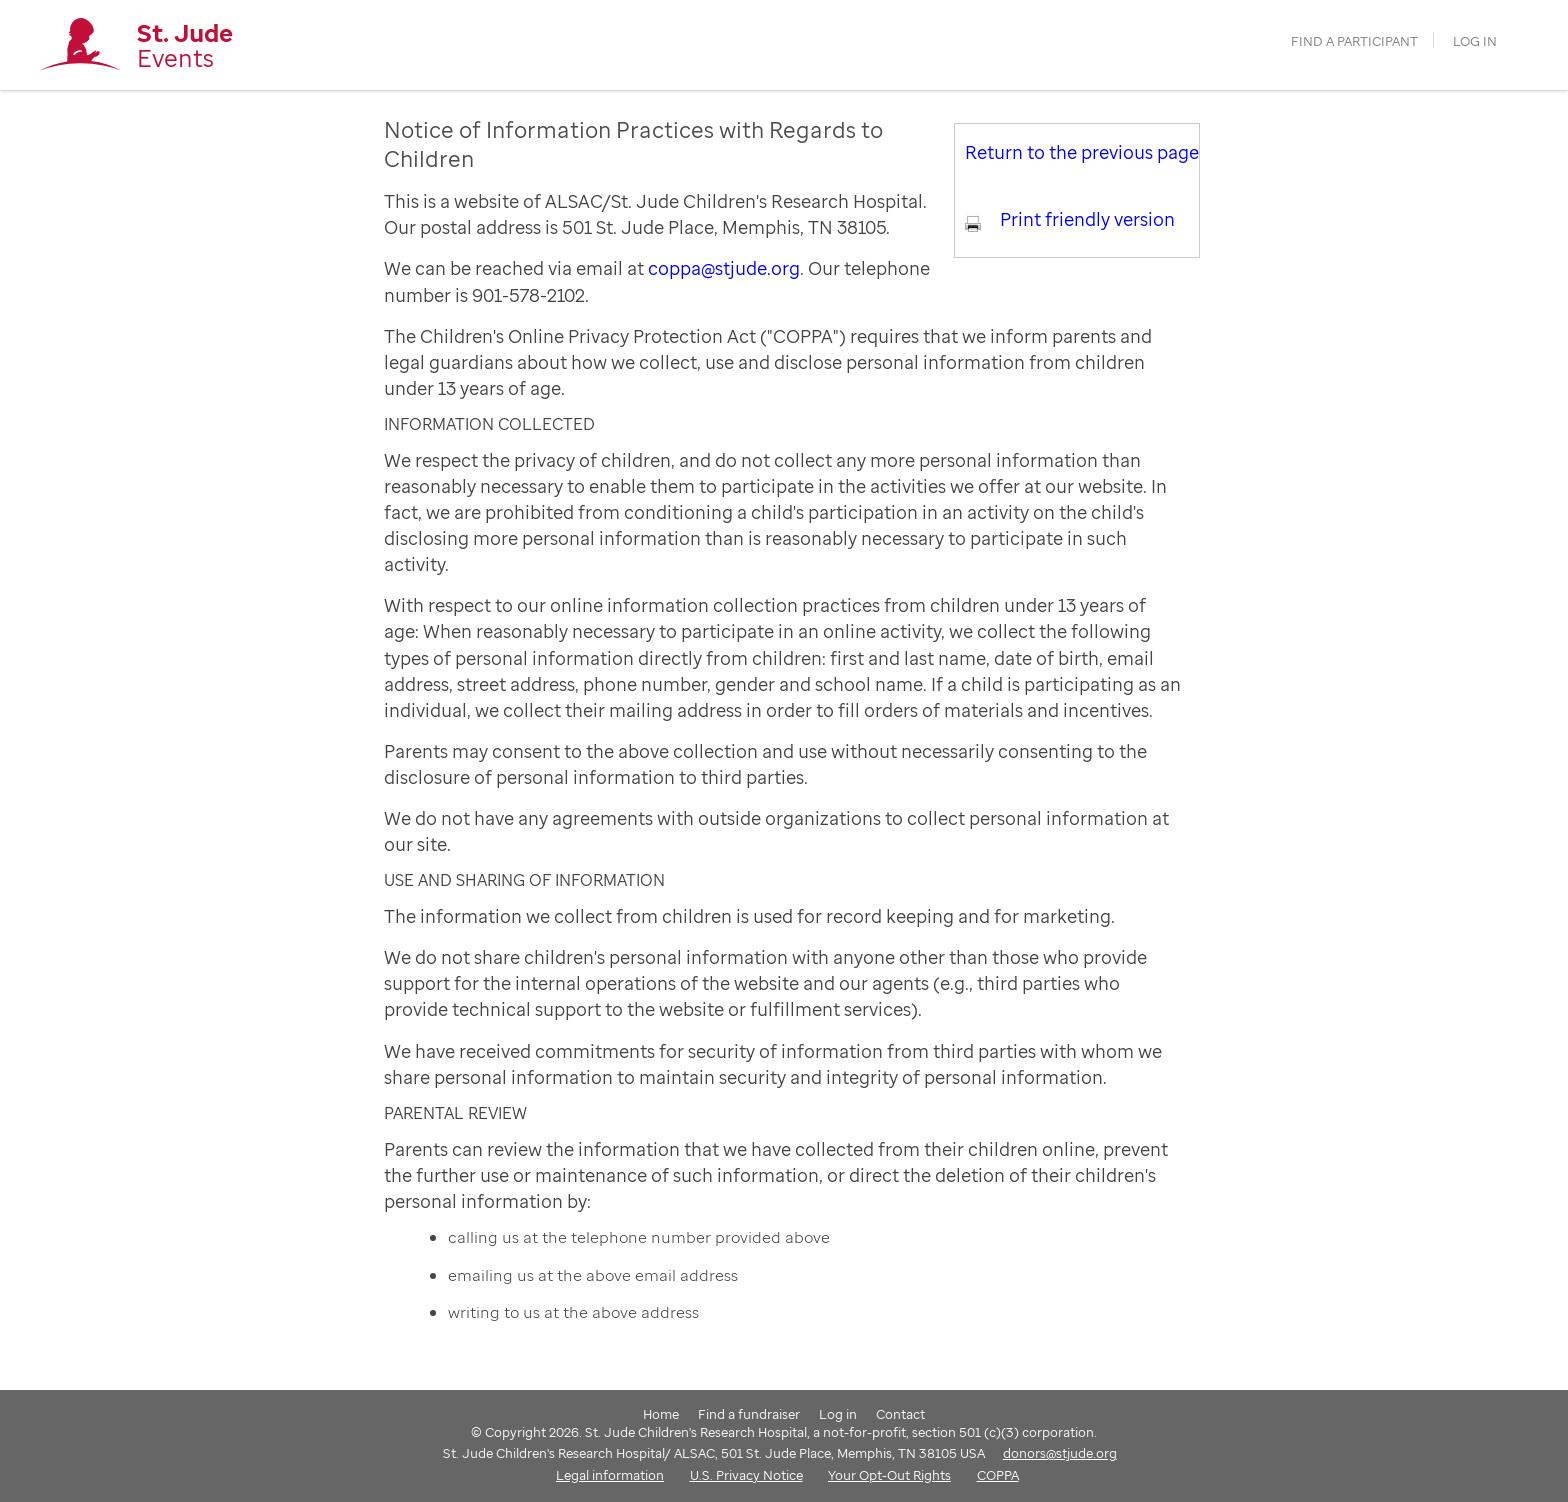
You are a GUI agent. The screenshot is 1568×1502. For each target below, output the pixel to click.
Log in (1475, 41)
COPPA (998, 1475)
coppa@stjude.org (724, 268)
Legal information (610, 1475)
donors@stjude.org (1060, 1453)
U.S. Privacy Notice (746, 1475)
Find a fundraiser (749, 1414)
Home (661, 1414)
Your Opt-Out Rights (889, 1475)
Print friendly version (1087, 219)
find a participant (1354, 41)
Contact (900, 1414)
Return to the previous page (1082, 152)
